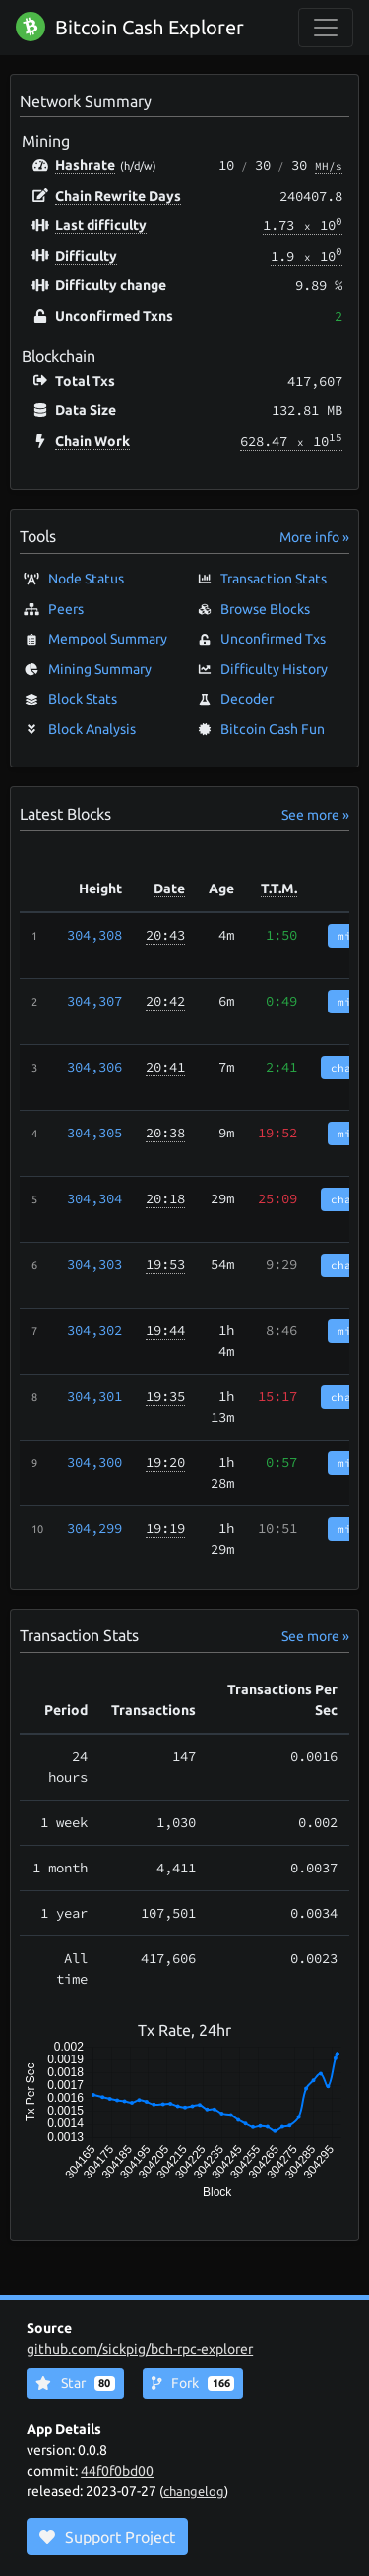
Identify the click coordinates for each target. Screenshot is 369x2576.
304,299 (94, 1528)
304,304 (94, 1198)
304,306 (94, 1066)
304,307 (94, 1001)
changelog (193, 2491)
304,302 (94, 1330)
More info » (314, 537)
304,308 (94, 935)
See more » (315, 815)
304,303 (94, 1264)
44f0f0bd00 (117, 2471)
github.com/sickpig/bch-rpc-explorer (140, 2349)
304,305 (94, 1132)
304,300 (94, 1462)
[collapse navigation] (325, 27)
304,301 (94, 1396)
